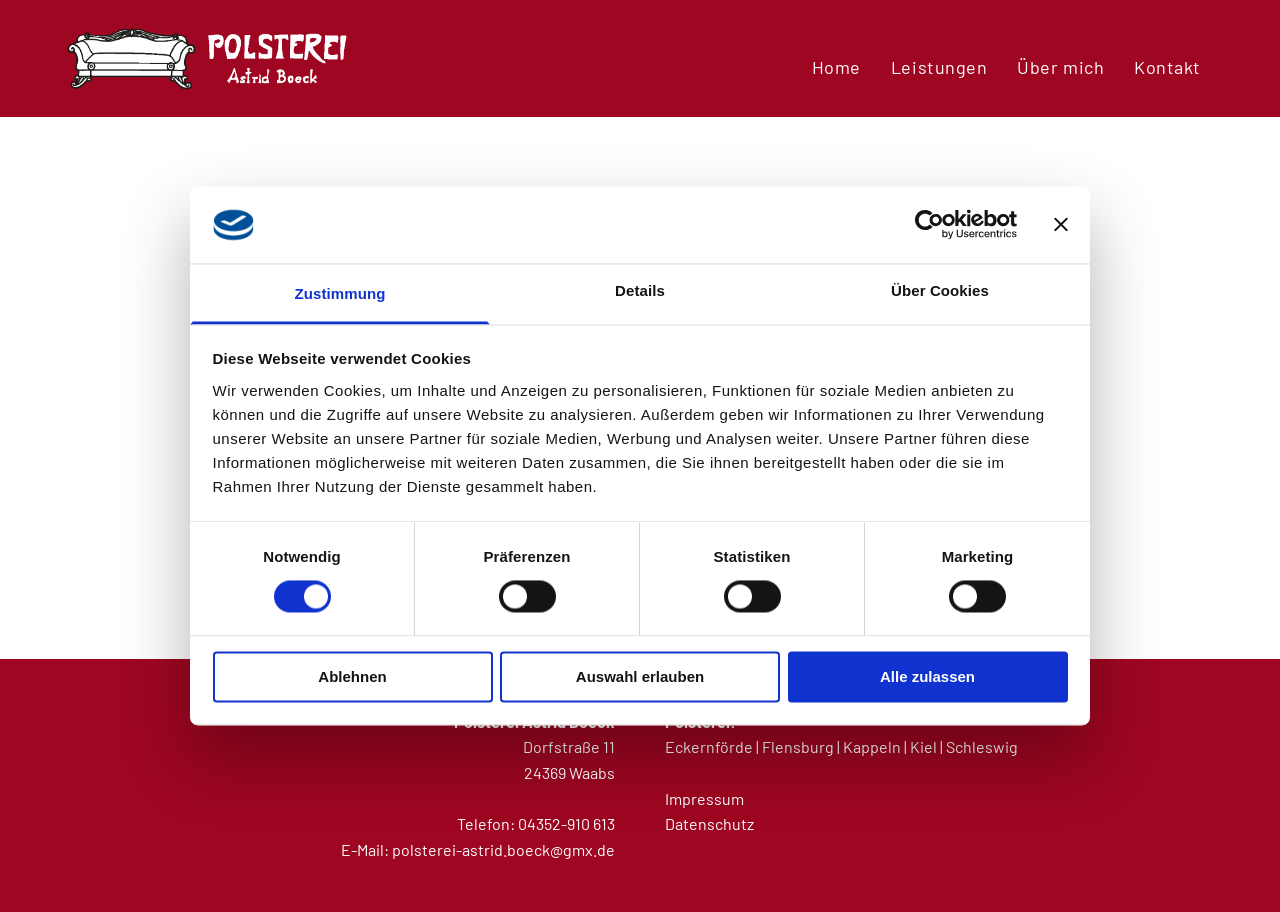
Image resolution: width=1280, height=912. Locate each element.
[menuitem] (836, 66)
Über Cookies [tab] (940, 290)
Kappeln (872, 746)
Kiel (923, 746)
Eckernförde (709, 746)
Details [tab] (640, 290)
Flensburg (798, 746)
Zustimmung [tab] (340, 293)
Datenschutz (709, 823)
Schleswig (982, 746)
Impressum (704, 798)
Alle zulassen (927, 676)
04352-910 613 (566, 823)
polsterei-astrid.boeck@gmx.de (503, 849)
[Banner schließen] (1061, 225)
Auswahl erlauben (640, 676)
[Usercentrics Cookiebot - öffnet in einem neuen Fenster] (929, 225)
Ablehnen (352, 676)
